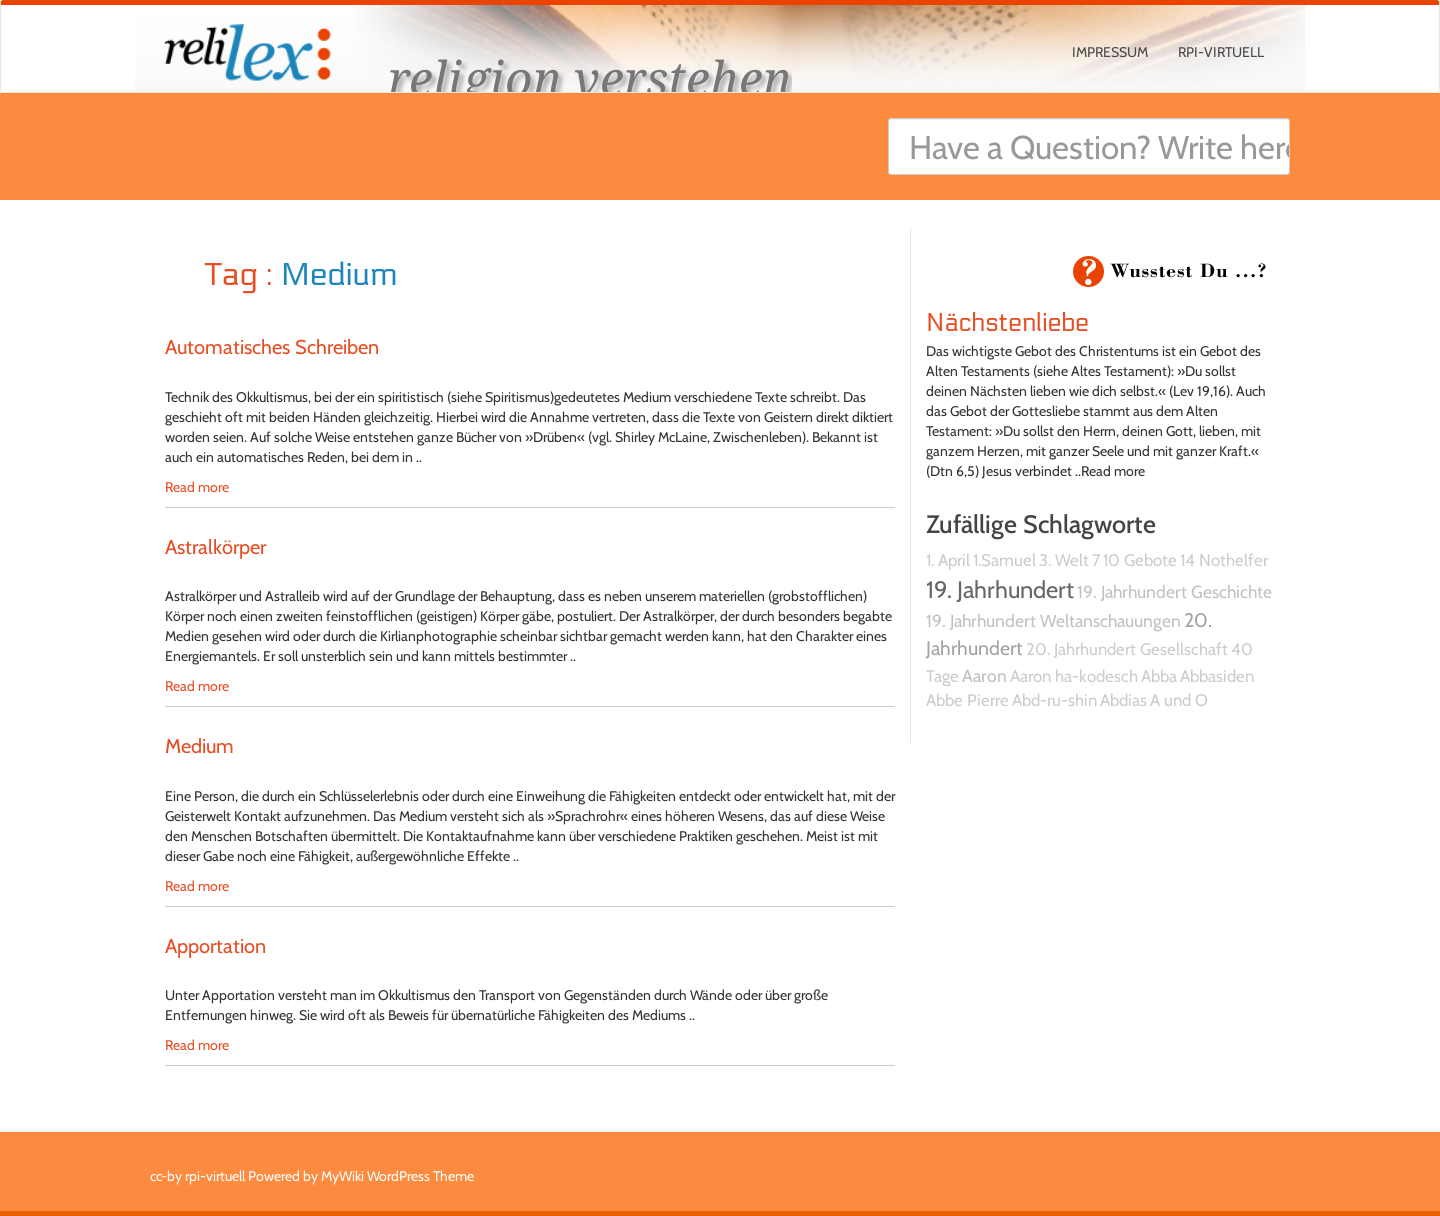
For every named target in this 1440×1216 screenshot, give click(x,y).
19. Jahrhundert (1000, 589)
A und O (1179, 700)
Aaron (984, 675)
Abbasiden (1217, 676)
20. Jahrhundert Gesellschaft (1127, 649)
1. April (948, 560)
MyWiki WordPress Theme (397, 1176)
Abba (1159, 676)
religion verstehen (590, 77)
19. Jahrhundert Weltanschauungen (1053, 620)
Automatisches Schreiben (272, 347)
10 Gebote (1140, 560)
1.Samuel (1004, 560)
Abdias (1123, 700)
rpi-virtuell (1221, 52)
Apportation (215, 946)
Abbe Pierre (967, 700)
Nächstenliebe (1007, 323)
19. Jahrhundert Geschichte (1174, 591)
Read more (197, 487)
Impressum (1110, 52)
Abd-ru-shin (1054, 700)
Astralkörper (215, 547)
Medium (199, 746)
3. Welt (1064, 560)
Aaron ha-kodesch (1074, 676)
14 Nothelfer (1224, 560)
